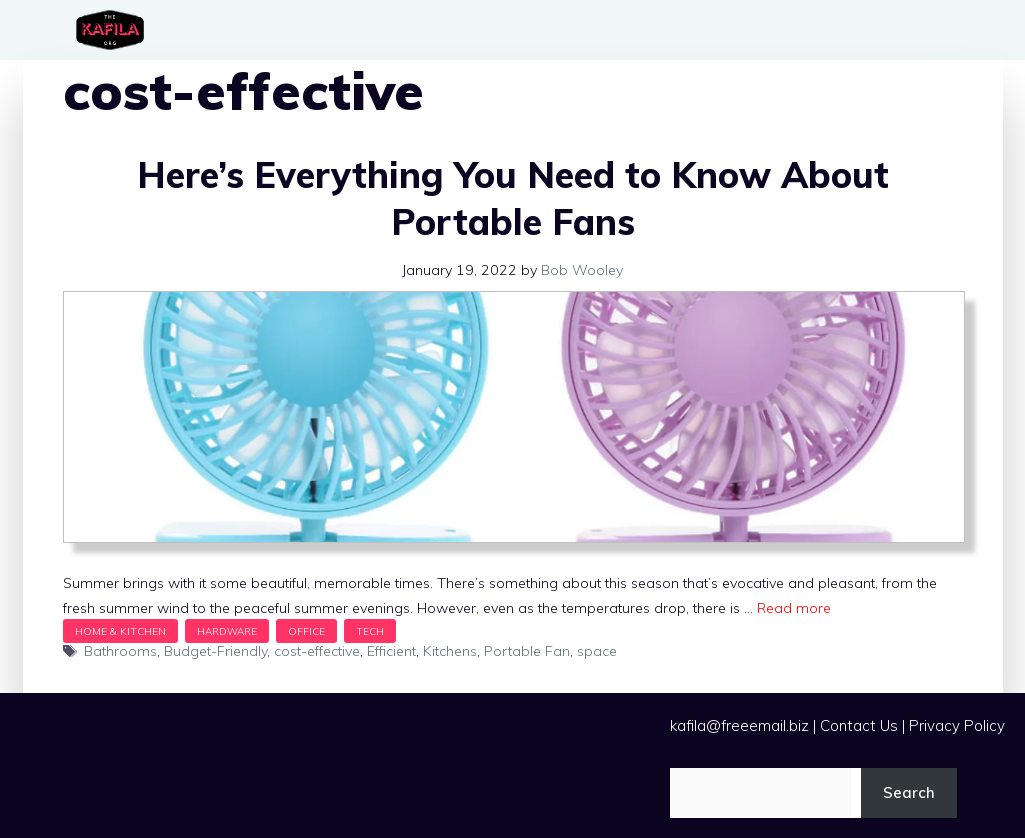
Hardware (227, 631)
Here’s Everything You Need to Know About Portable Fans (513, 198)
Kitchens (450, 651)
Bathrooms (120, 651)
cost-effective (317, 651)
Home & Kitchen (120, 631)
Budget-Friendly (215, 651)
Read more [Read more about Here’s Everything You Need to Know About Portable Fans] (794, 608)
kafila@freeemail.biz (739, 725)
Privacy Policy (957, 725)
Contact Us (859, 725)
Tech (370, 631)
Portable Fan (527, 651)
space (597, 651)
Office (306, 631)
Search (909, 792)
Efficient (391, 651)
